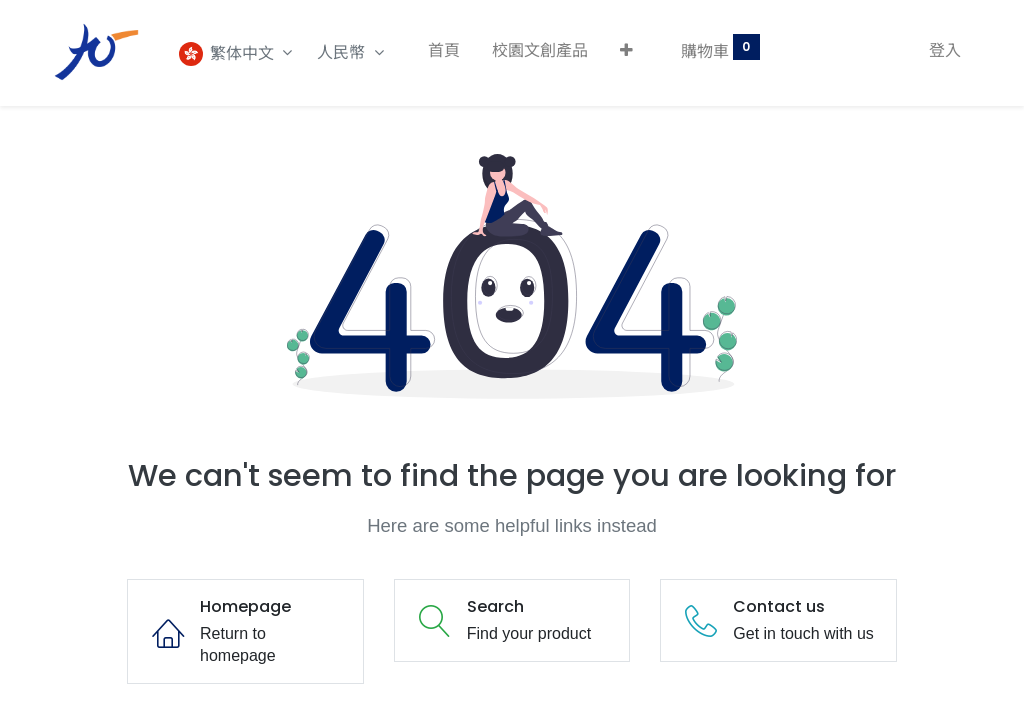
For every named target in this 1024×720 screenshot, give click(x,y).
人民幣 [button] (343, 52)
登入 (945, 50)
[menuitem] (444, 51)
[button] (626, 51)
